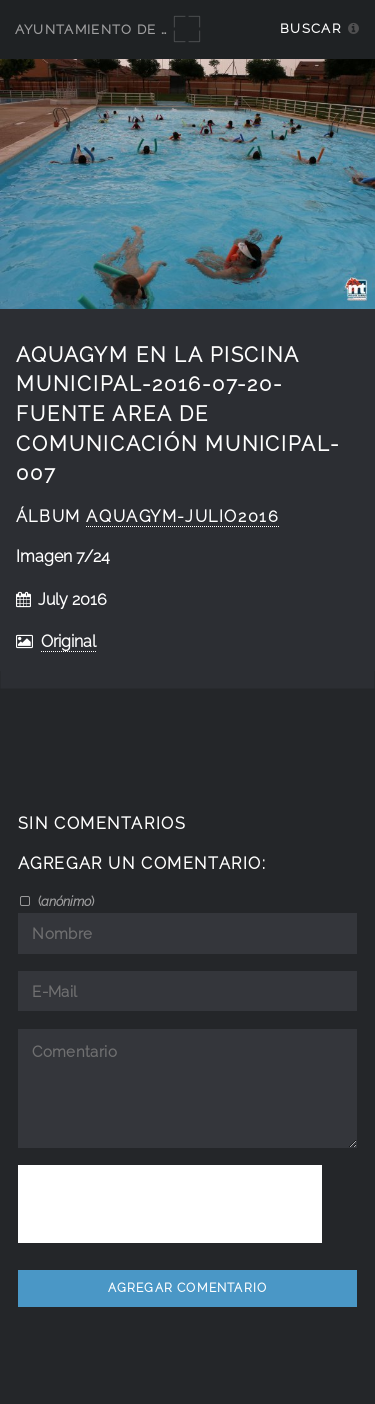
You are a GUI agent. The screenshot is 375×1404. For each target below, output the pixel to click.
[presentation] (170, 1204)
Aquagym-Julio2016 (182, 516)
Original (68, 641)
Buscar (310, 28)
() (64, 901)
